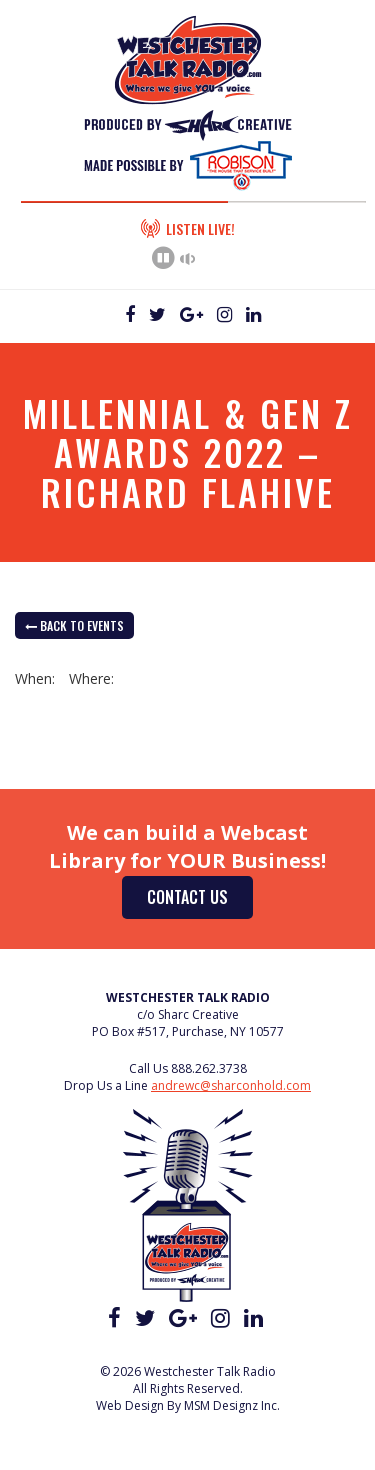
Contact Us (187, 897)
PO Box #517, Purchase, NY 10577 (188, 1031)
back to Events (74, 625)
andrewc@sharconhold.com (231, 1085)
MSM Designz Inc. (232, 1405)
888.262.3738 (209, 1068)
